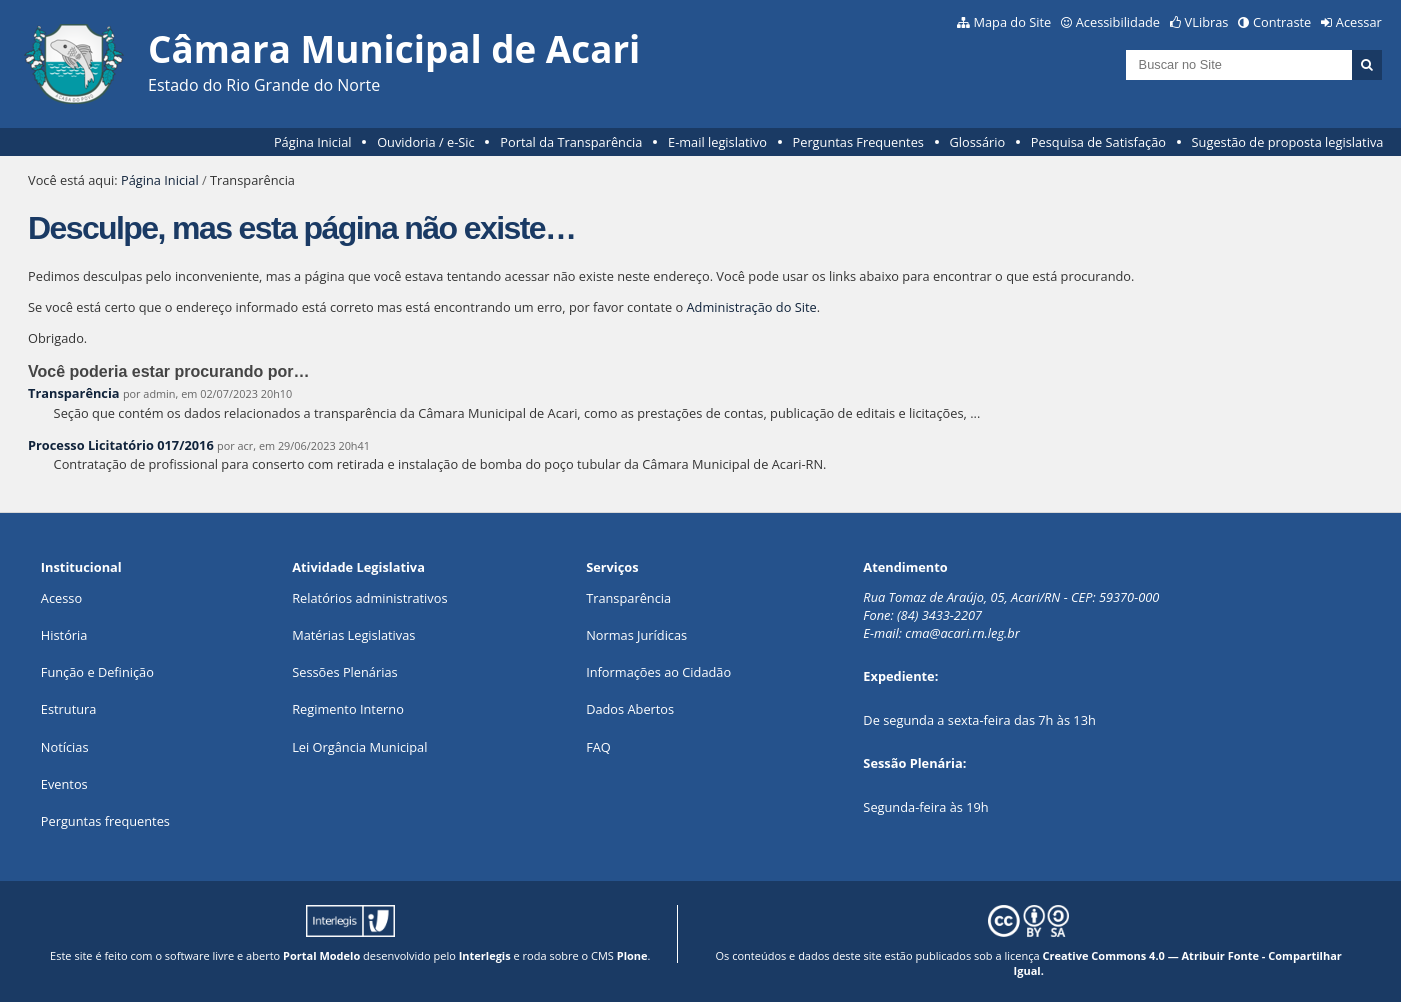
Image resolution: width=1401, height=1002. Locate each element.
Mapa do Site (1012, 22)
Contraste (1282, 22)
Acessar (1359, 22)
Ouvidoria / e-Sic (426, 142)
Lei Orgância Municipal (359, 747)
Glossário (978, 142)
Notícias (65, 747)
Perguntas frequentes (105, 821)
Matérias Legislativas (353, 635)
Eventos (64, 784)
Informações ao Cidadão (658, 672)
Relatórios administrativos (369, 598)
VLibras (1207, 22)
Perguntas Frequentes (858, 142)
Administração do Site (752, 307)
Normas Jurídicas (636, 635)
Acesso (61, 598)
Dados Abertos (630, 709)
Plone (632, 955)
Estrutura (69, 709)
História (64, 635)
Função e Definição (97, 672)
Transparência (74, 393)
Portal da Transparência (571, 142)
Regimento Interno (348, 709)
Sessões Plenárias (344, 672)
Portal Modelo (321, 955)
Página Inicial (313, 142)
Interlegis (485, 955)
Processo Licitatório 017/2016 (121, 445)
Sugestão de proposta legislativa (1288, 142)
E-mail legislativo (717, 142)
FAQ (598, 747)
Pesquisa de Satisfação (1098, 142)
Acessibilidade (1118, 22)
